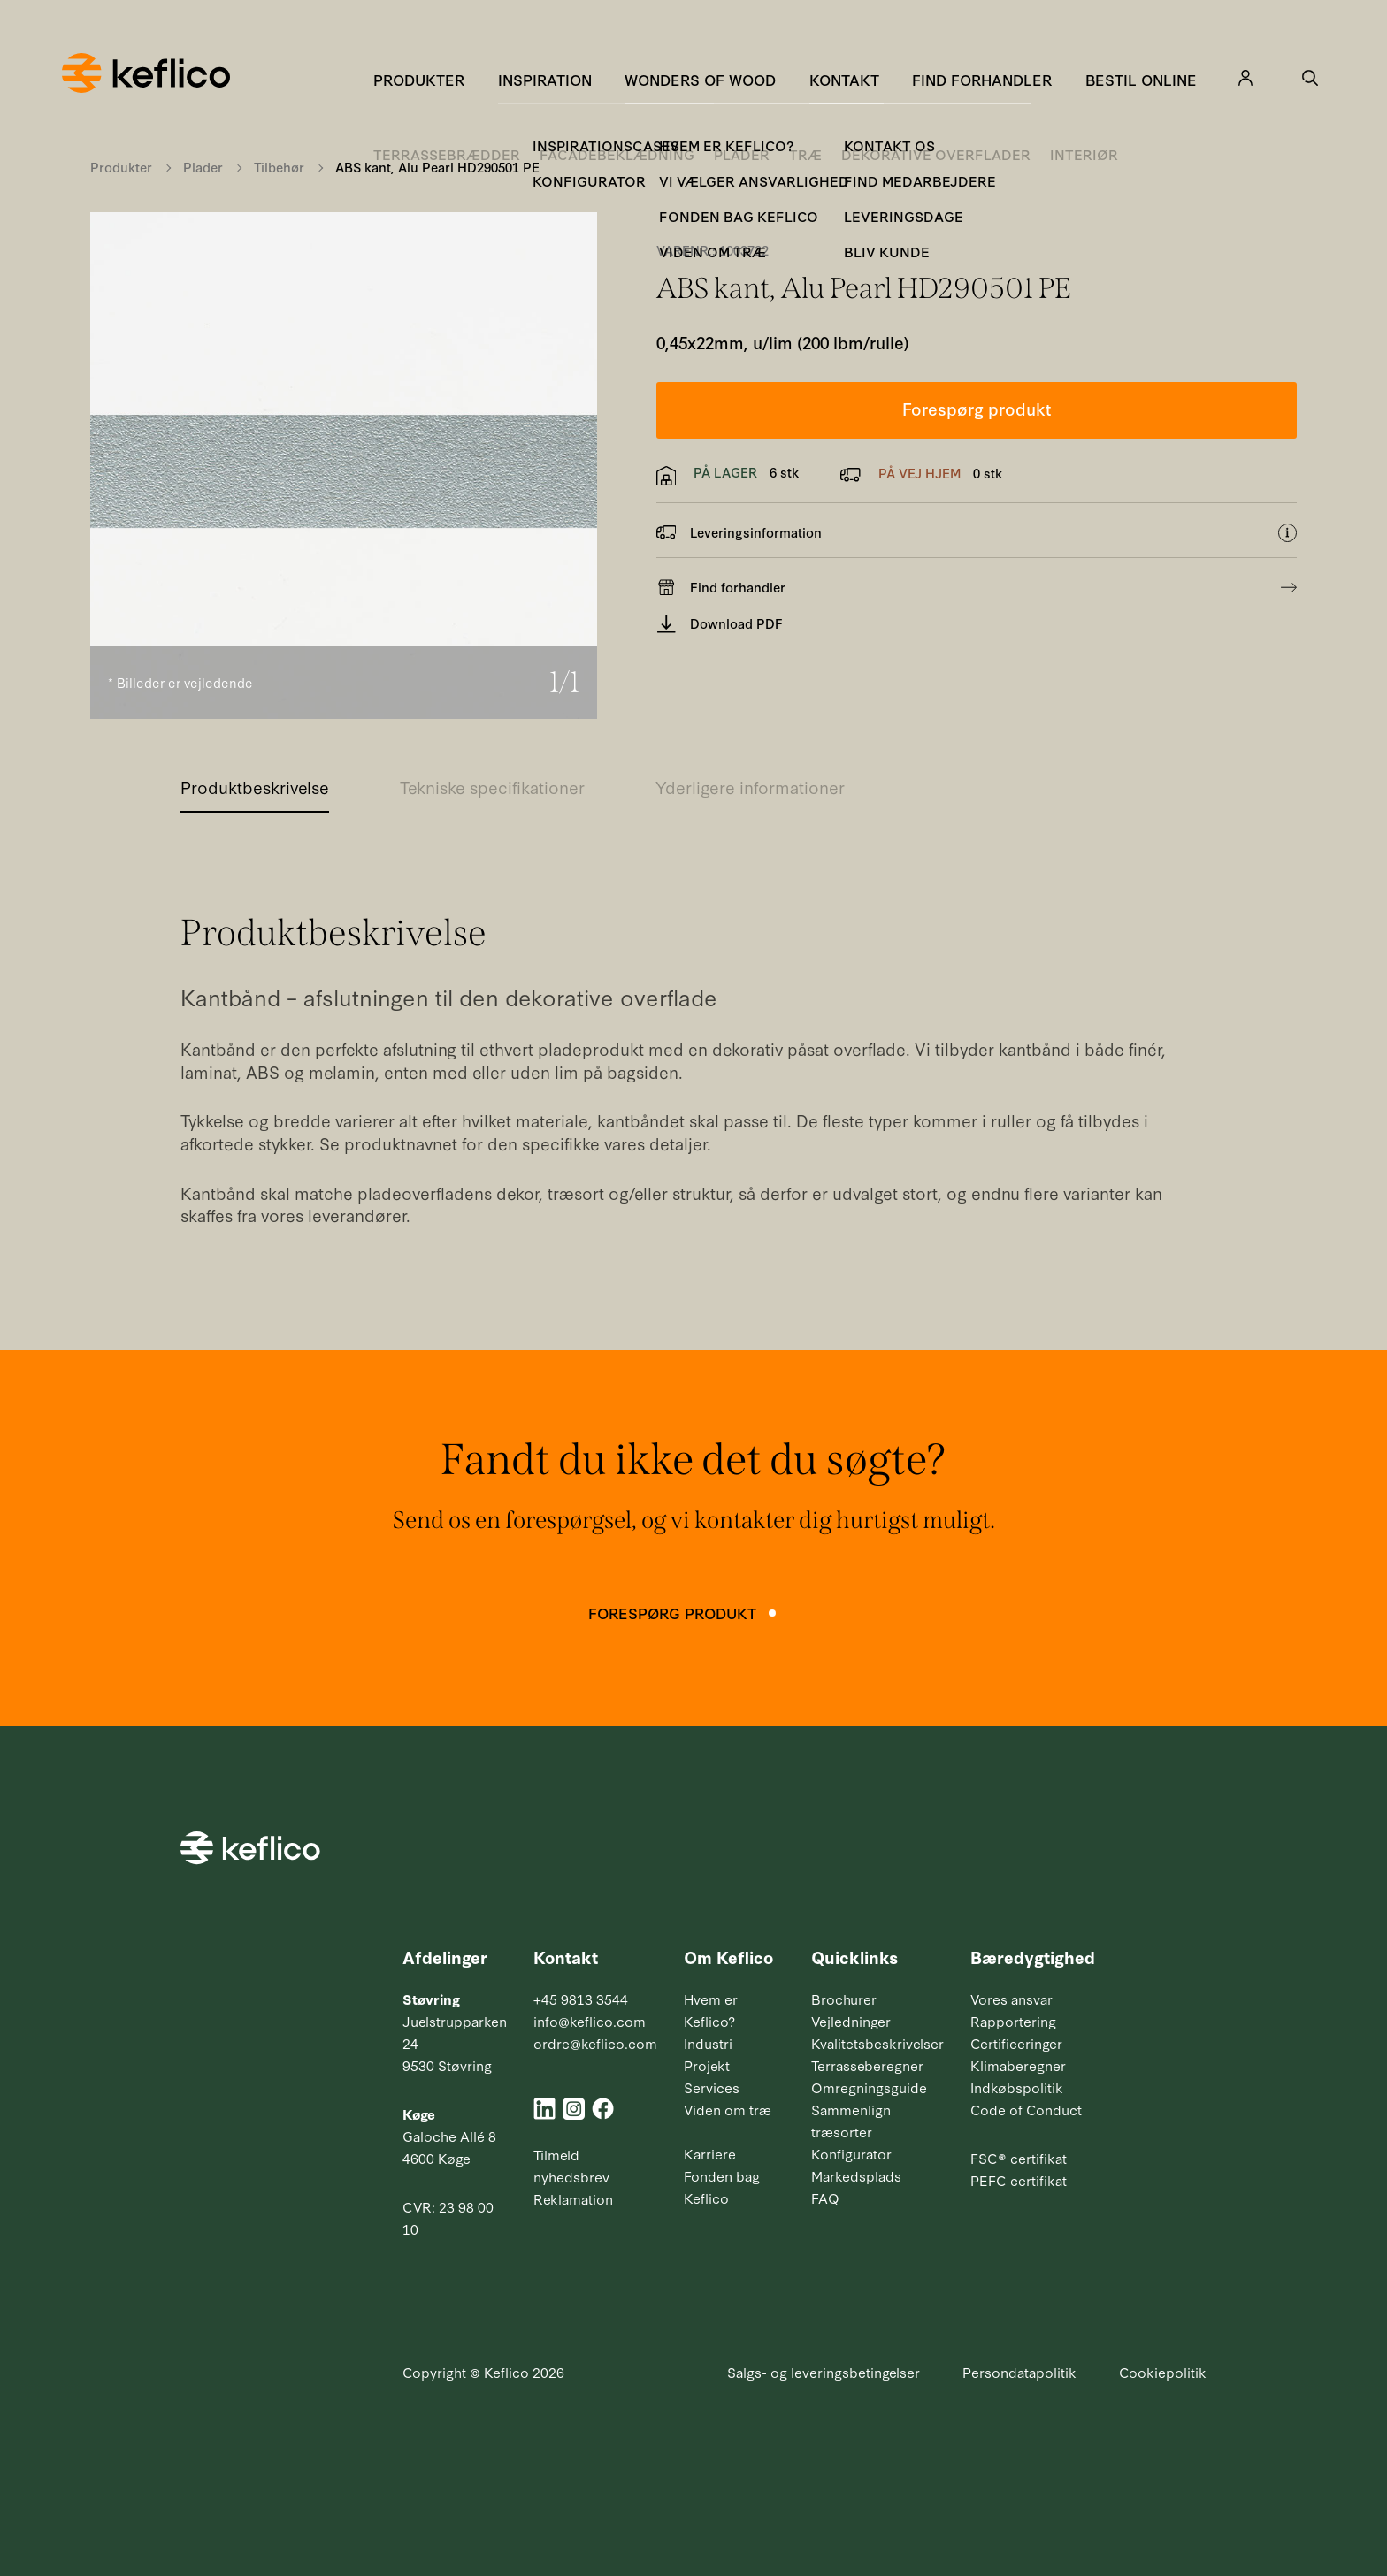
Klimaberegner (1018, 2065)
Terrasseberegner (867, 2065)
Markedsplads (856, 2175)
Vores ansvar (1011, 1998)
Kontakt (844, 79)
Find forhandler (982, 79)
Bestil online (1141, 79)
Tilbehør (279, 166)
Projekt (707, 2065)
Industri (708, 2042)
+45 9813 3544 (580, 1998)
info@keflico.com (589, 2020)
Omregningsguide (869, 2087)
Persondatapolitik (1019, 2371)
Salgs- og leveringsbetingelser (823, 2371)
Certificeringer (1016, 2042)
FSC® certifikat (1018, 2157)
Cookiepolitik (1163, 2371)
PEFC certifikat (1018, 2180)
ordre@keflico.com (595, 2042)
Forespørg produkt (976, 408)
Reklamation (573, 2198)
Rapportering (1013, 2020)
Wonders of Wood (700, 79)
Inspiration (545, 79)
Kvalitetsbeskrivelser (877, 2042)
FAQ (825, 2197)
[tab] (254, 792)
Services (711, 2087)
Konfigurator (851, 2153)
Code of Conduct (1026, 2109)
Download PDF (720, 624)
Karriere (710, 2153)
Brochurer (844, 1998)
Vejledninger (851, 2020)
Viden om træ (727, 2109)
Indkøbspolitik (1016, 2087)
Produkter (418, 79)
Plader (203, 166)
